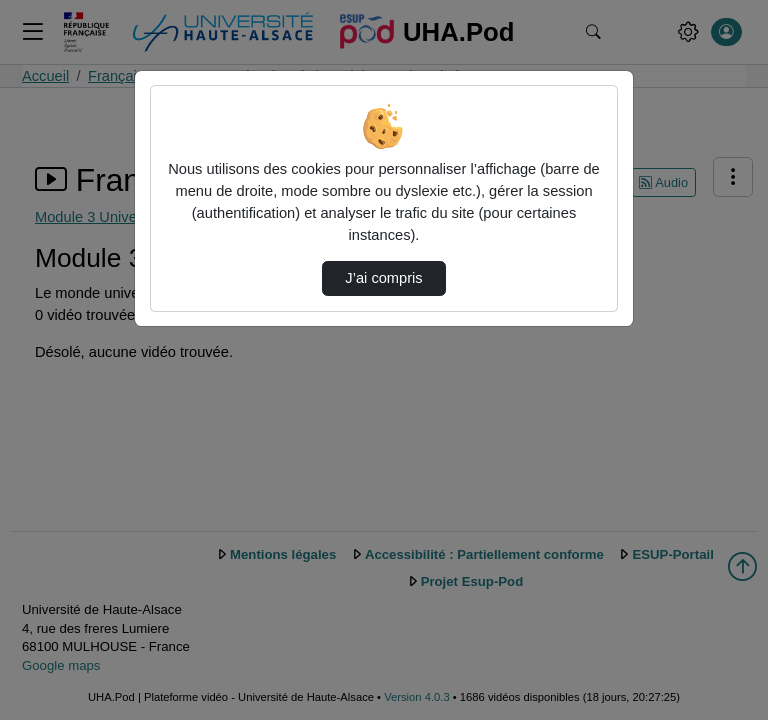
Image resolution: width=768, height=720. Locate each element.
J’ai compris (383, 278)
